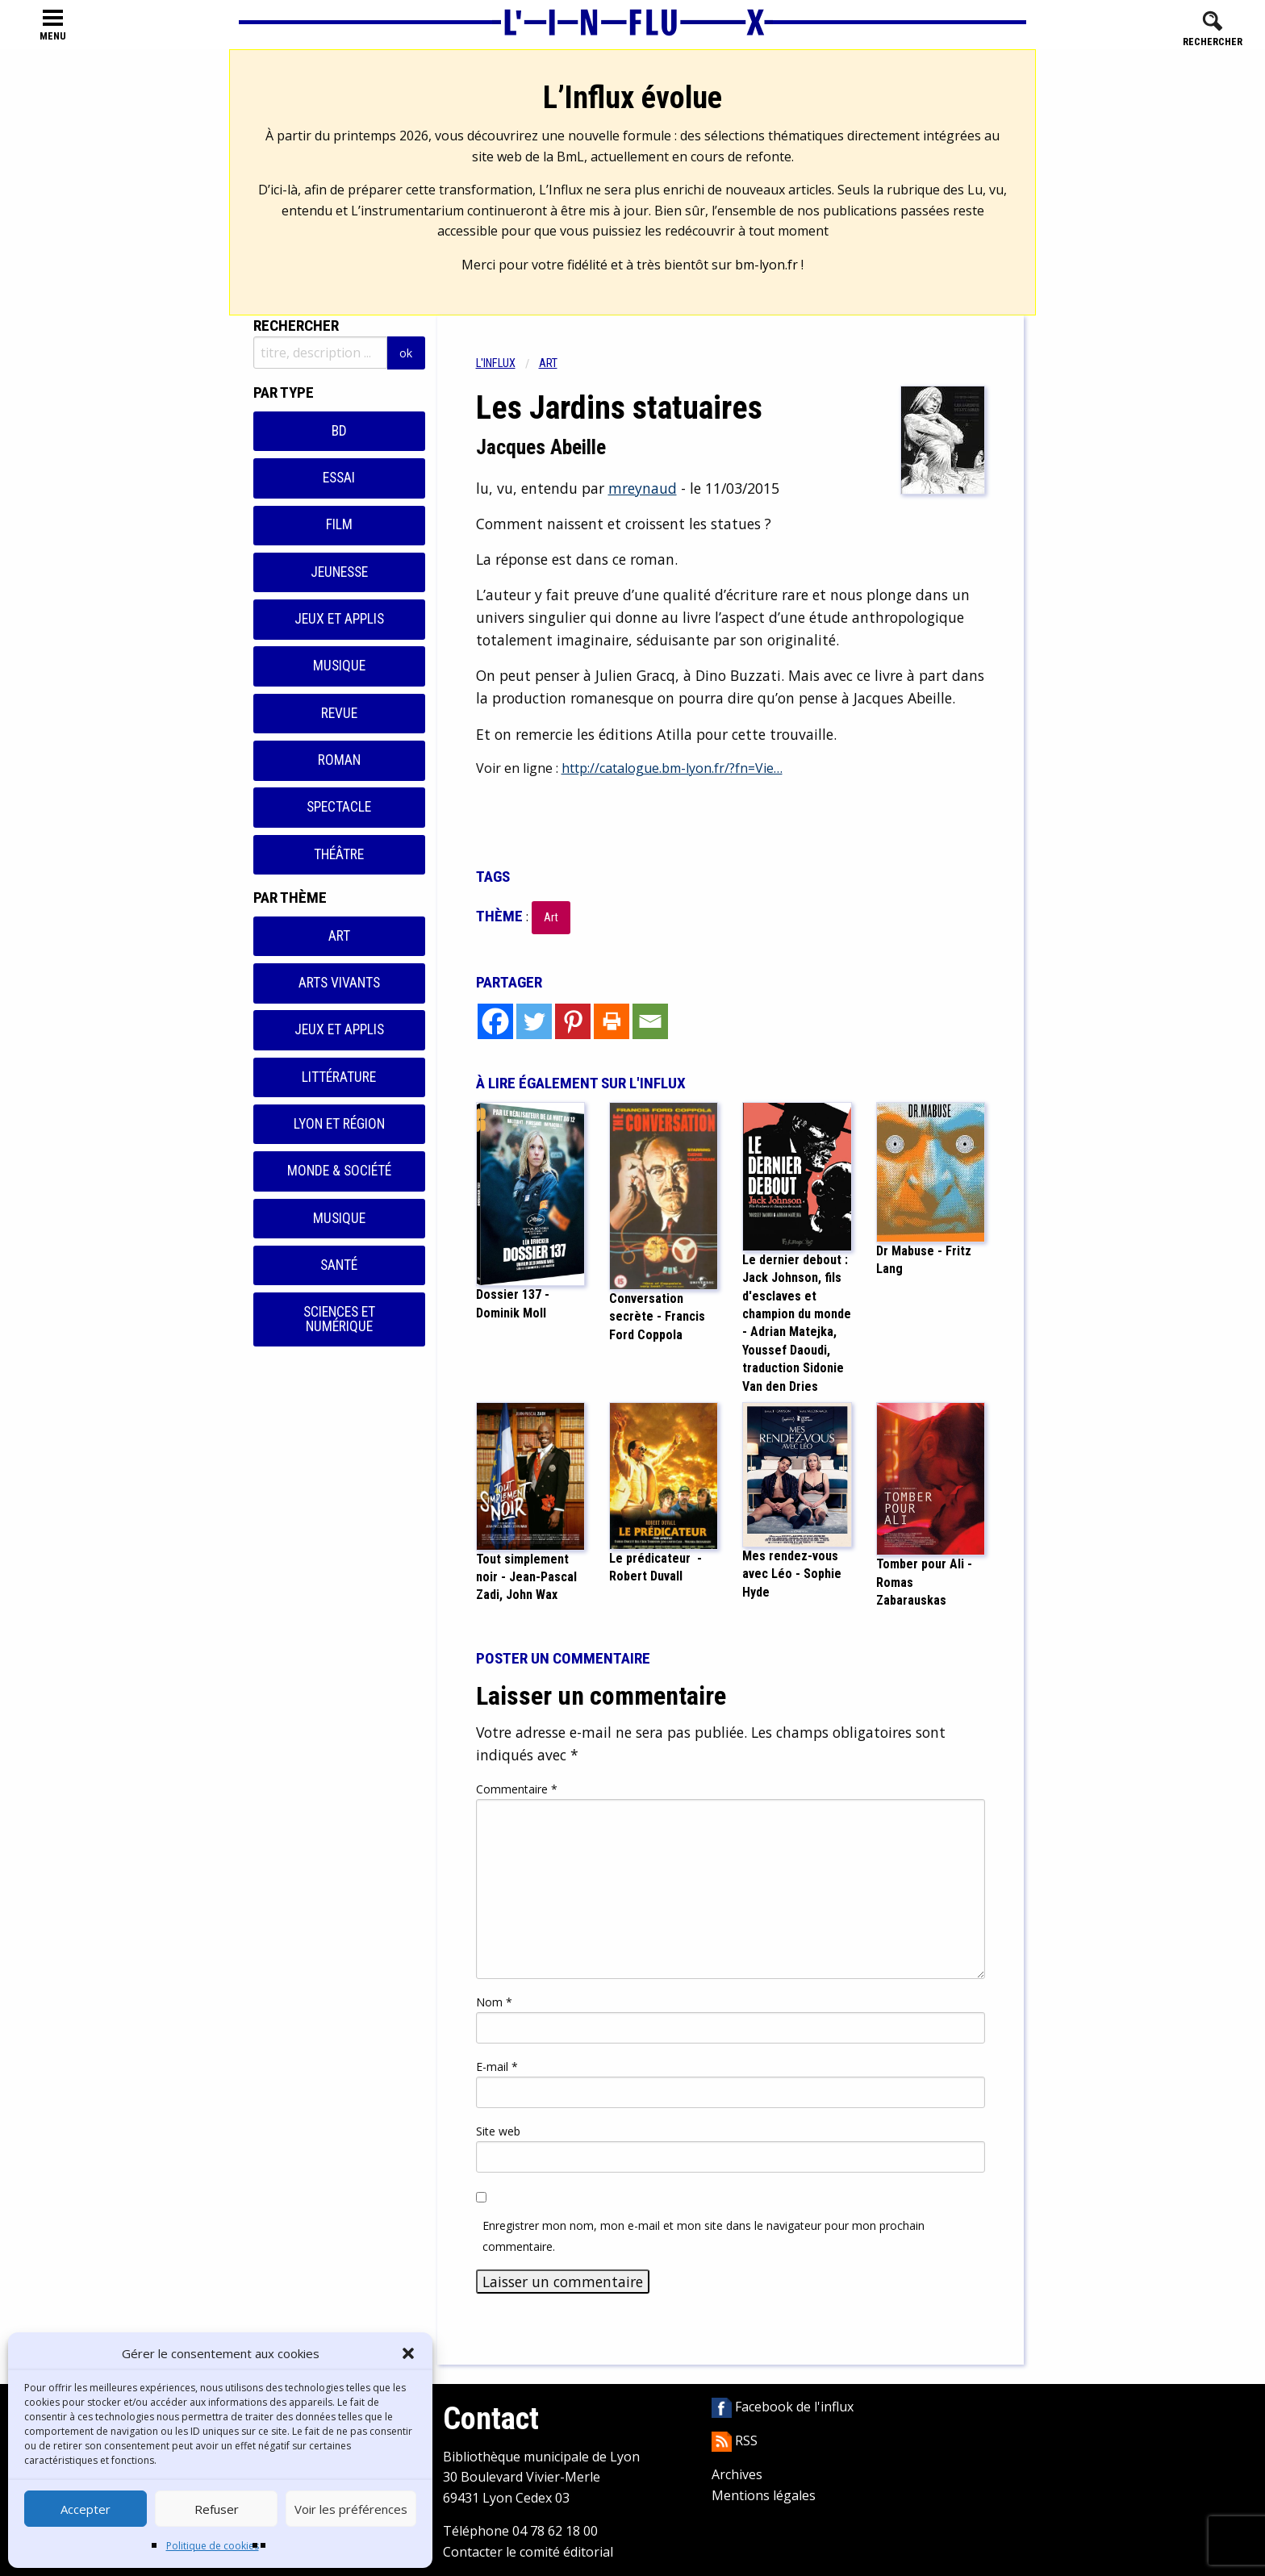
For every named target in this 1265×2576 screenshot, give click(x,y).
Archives (737, 2474)
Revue (339, 713)
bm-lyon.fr (766, 264)
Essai (339, 478)
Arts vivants (339, 983)
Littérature (339, 1077)
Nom (494, 2002)
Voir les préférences (350, 2509)
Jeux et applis (339, 619)
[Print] (611, 1021)
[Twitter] (534, 1021)
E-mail (497, 2066)
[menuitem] (507, 363)
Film (339, 524)
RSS (735, 2440)
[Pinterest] (573, 1021)
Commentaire (516, 1789)
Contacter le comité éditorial (528, 2552)
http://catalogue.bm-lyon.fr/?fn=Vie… (672, 768)
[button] (408, 2353)
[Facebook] (495, 1021)
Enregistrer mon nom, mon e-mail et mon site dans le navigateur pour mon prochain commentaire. (703, 2235)
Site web (498, 2131)
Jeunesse (339, 572)
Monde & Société (339, 1171)
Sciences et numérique (339, 1319)
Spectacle (339, 807)
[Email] (650, 1021)
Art (339, 936)
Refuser (216, 2509)
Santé (338, 1265)
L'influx (496, 363)
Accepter (86, 2509)
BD (339, 431)
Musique (339, 666)
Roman (339, 760)
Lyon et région (339, 1124)
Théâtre (339, 854)
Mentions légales (764, 2495)
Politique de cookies (212, 2546)
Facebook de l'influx (783, 2406)
